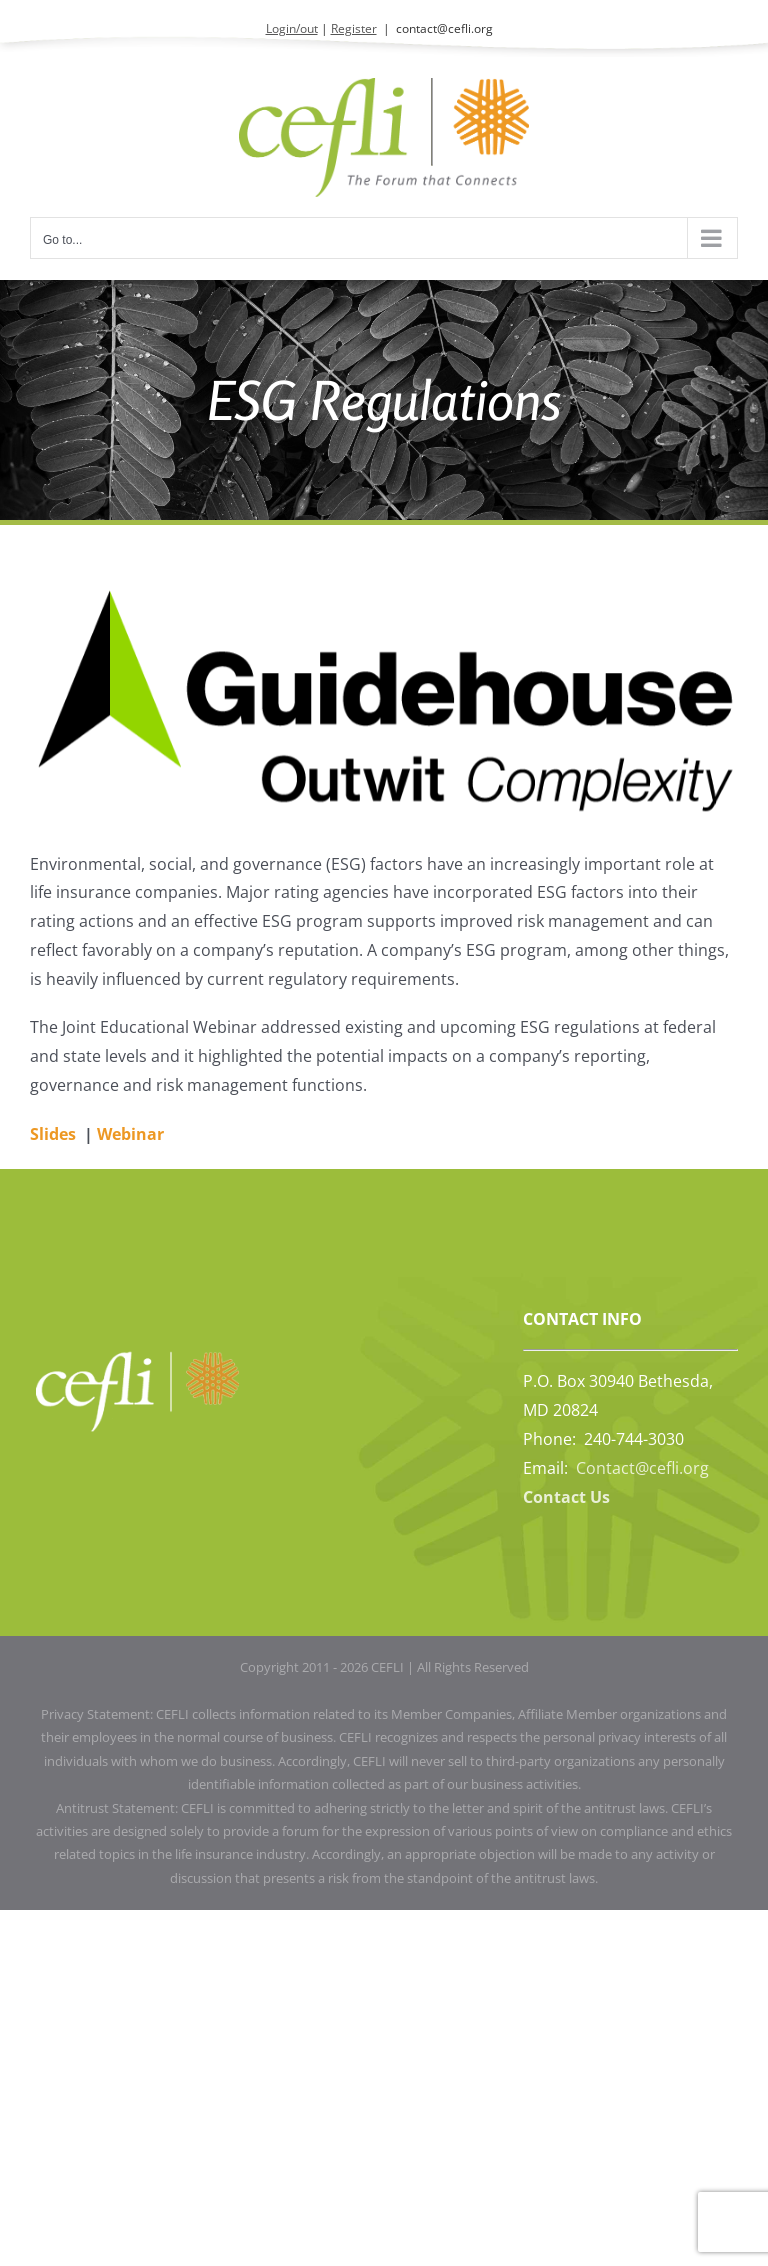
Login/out (292, 28)
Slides (53, 1134)
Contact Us (566, 1497)
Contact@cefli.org (642, 1468)
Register (354, 28)
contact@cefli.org (444, 28)
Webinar (130, 1134)
